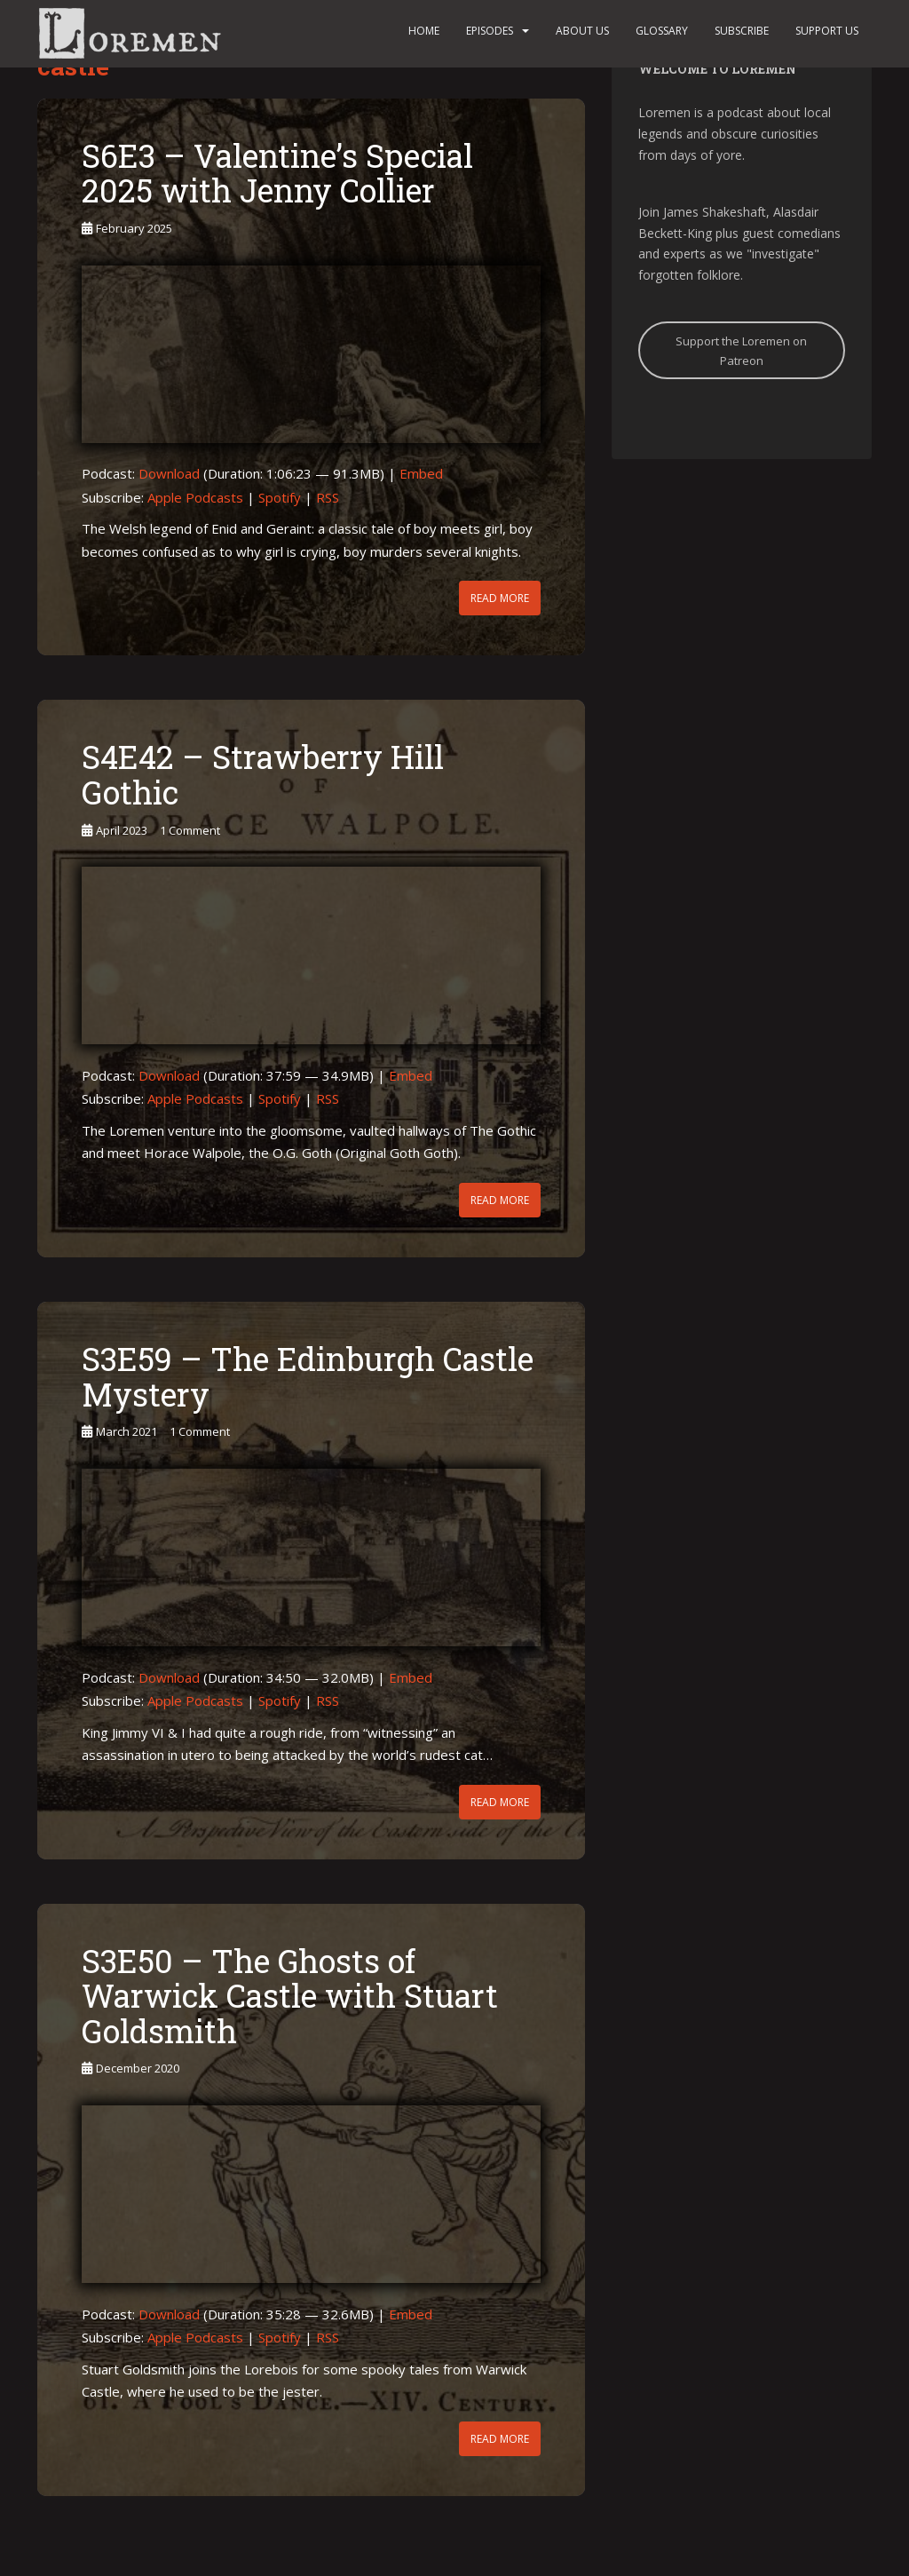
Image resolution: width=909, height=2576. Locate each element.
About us (582, 30)
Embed (421, 473)
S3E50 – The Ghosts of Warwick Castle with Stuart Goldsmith (290, 1995)
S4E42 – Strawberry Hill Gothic (263, 774)
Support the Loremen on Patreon (741, 351)
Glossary (662, 30)
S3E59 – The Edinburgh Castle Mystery (308, 1376)
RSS (327, 497)
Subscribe (742, 30)
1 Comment (190, 830)
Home (423, 30)
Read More (499, 598)
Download (169, 473)
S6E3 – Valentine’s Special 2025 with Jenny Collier (277, 173)
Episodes (489, 30)
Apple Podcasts (195, 497)
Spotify (279, 497)
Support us (826, 30)
